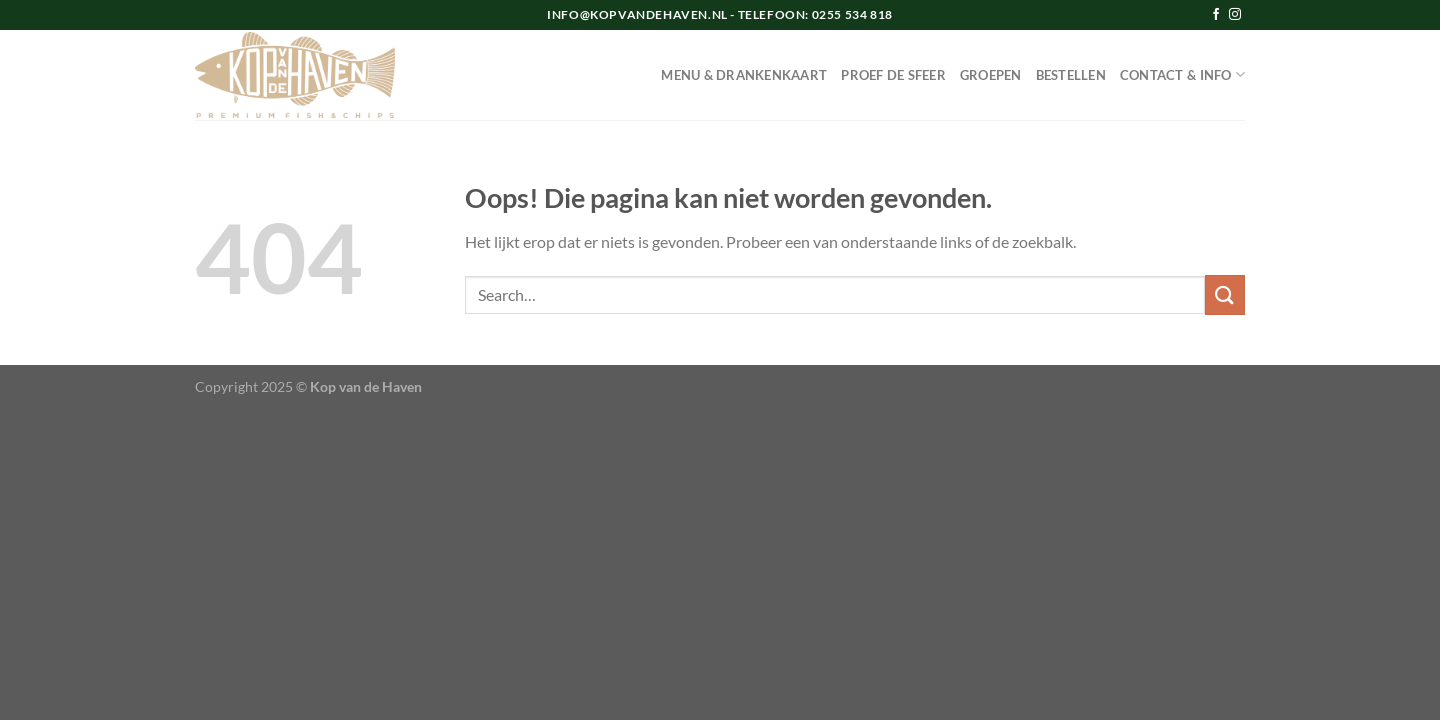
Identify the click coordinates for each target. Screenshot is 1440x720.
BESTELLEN (1071, 75)
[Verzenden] (1225, 294)
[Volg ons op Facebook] (1216, 15)
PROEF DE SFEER (893, 75)
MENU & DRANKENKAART (744, 75)
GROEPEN (991, 75)
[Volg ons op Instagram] (1235, 15)
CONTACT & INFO (1182, 74)
